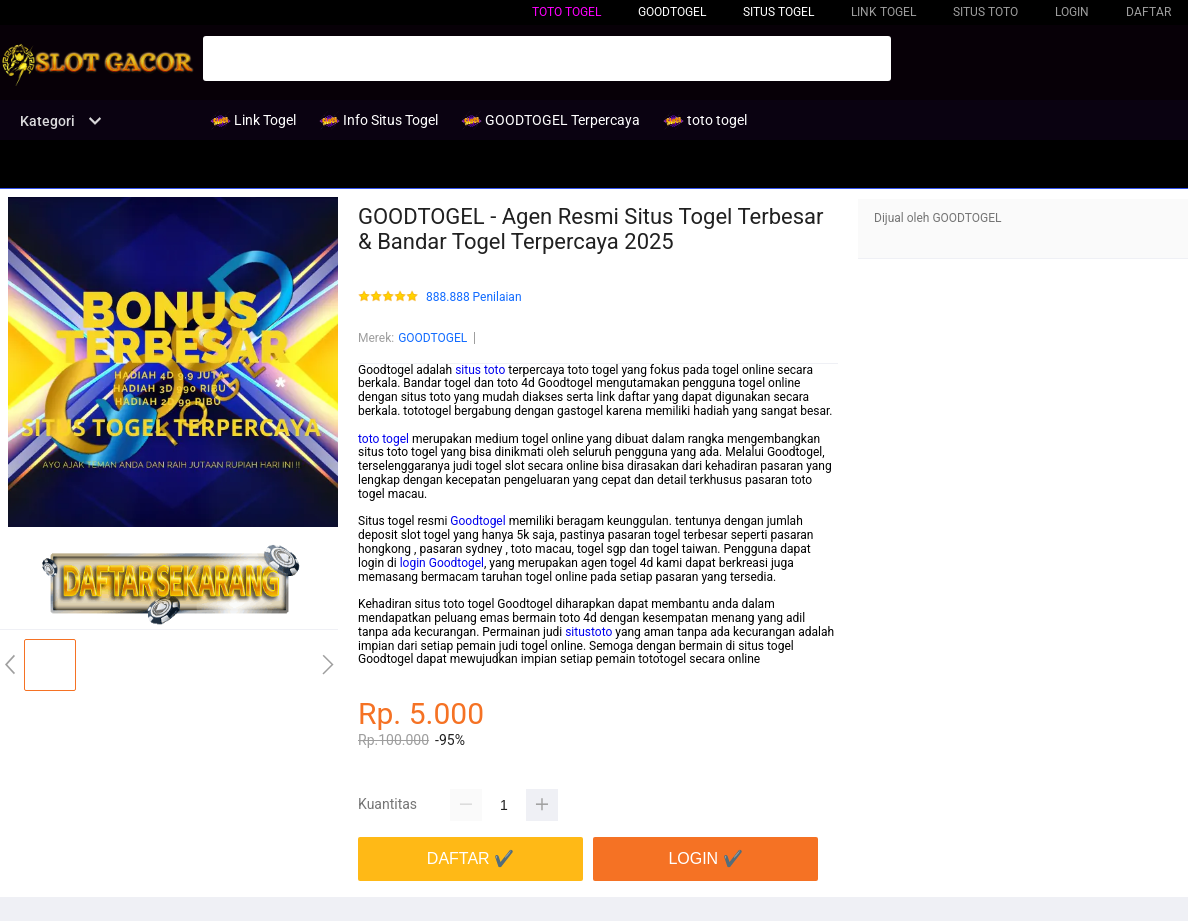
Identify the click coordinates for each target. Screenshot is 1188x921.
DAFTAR (1148, 12)
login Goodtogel (442, 563)
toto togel (566, 12)
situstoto (588, 632)
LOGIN (1072, 12)
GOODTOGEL (432, 338)
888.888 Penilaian (474, 297)
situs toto (480, 370)
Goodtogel (477, 521)
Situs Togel (778, 12)
